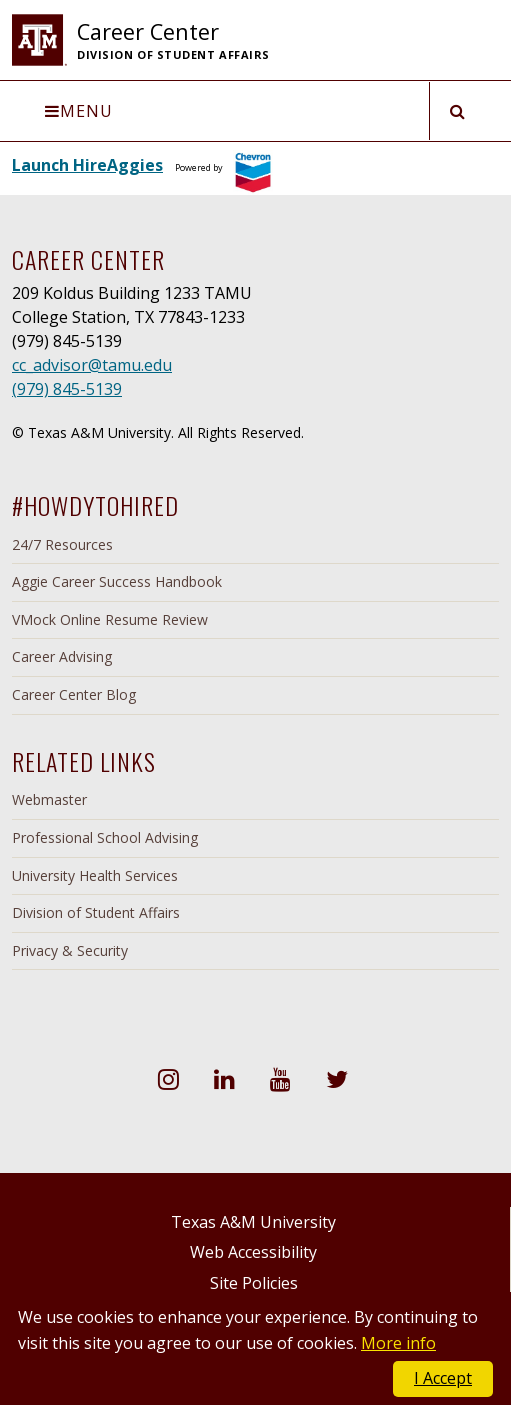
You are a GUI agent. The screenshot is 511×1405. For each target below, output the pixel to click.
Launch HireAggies (87, 165)
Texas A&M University (253, 1222)
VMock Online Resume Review (110, 619)
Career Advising (62, 656)
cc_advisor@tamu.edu (92, 365)
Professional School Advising (105, 837)
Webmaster (49, 799)
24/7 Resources (62, 544)
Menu (79, 111)
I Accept (443, 1378)
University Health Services (95, 875)
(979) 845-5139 (67, 389)
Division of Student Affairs (96, 912)
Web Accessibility (253, 1252)
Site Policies (254, 1283)
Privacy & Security (70, 950)
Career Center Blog (74, 694)
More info (398, 1343)
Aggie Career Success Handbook (117, 581)
